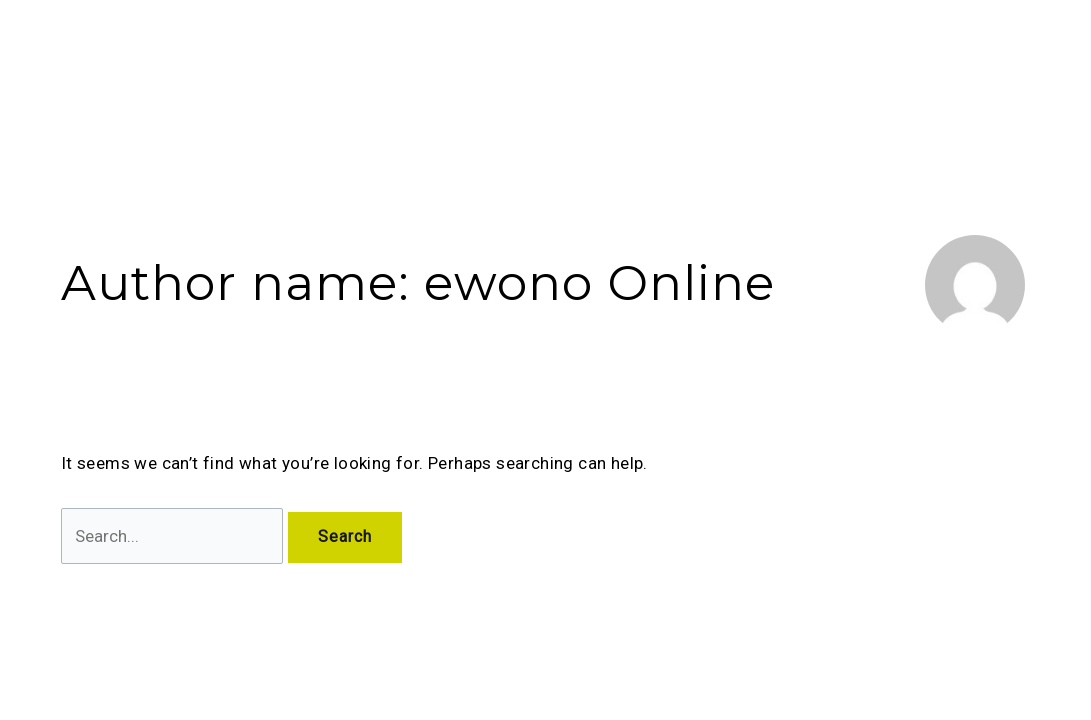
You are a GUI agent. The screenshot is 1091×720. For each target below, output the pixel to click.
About (447, 56)
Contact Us (772, 56)
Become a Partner (899, 56)
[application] (468, 56)
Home (369, 56)
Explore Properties (576, 56)
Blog (692, 56)
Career (1014, 56)
